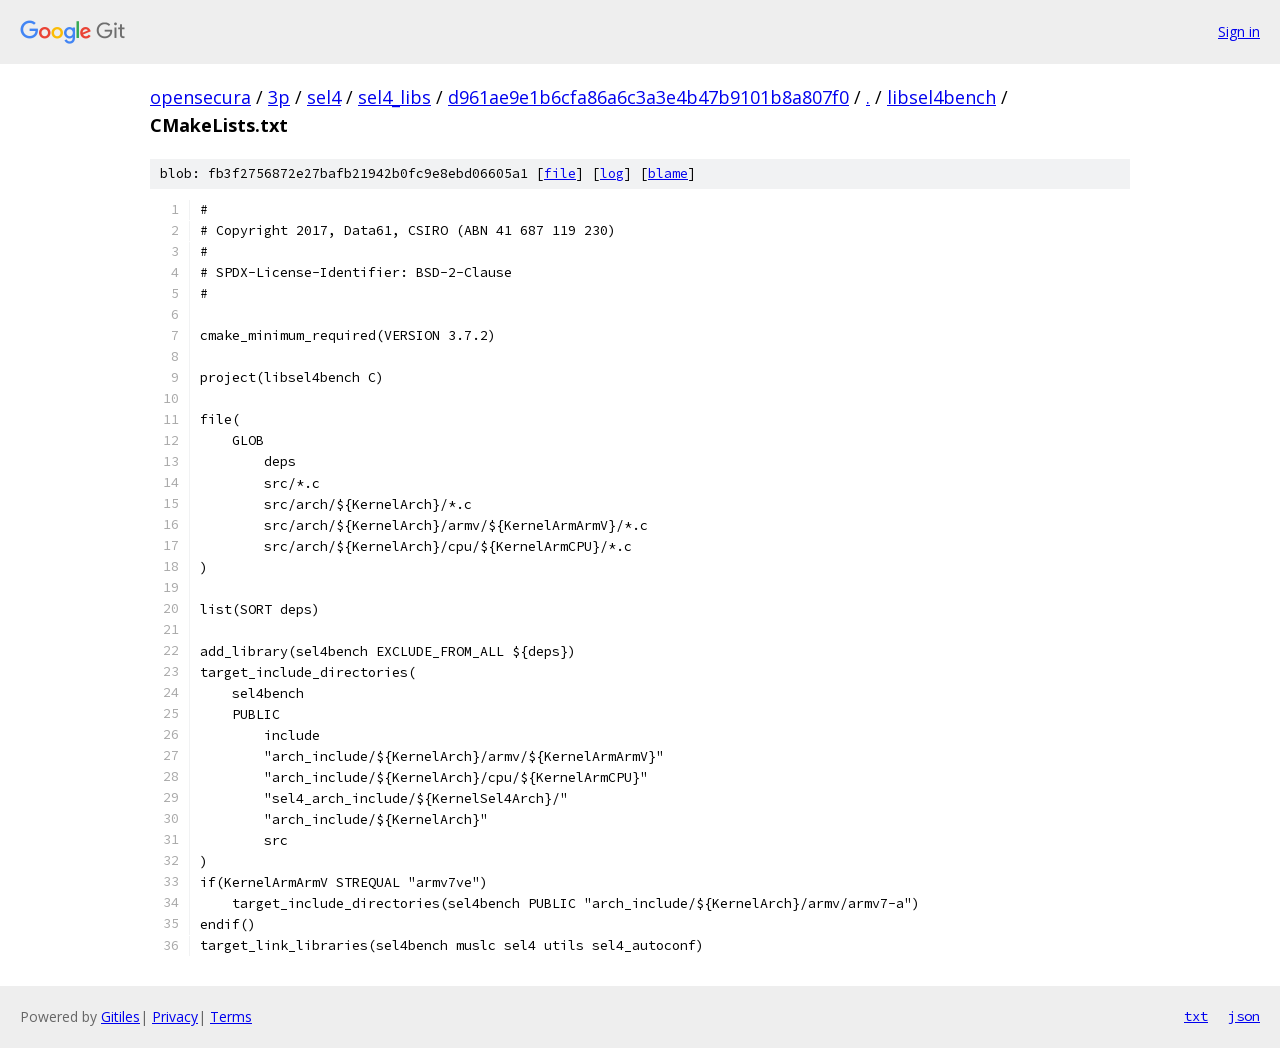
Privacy (175, 1016)
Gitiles (120, 1016)
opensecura (200, 97)
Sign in (1239, 31)
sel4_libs (394, 97)
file (560, 173)
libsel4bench (941, 97)
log (612, 173)
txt (1196, 1016)
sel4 (324, 97)
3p (279, 97)
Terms (231, 1016)
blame (668, 173)
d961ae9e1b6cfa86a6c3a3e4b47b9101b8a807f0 (648, 97)
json (1244, 1016)
